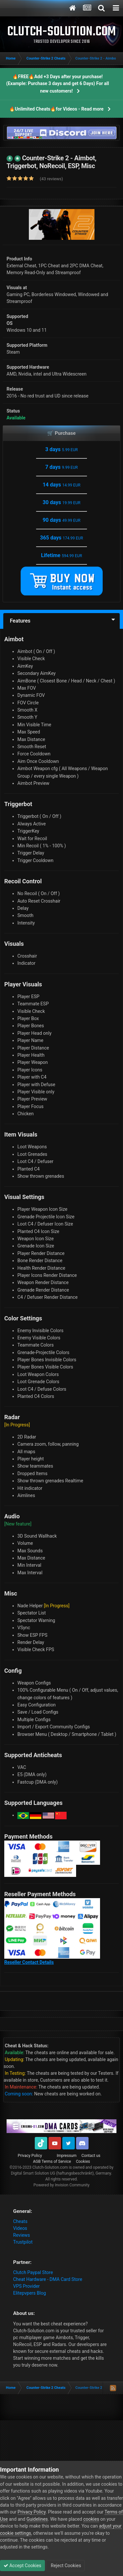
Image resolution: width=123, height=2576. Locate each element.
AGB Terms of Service (52, 2161)
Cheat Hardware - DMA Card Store (47, 2279)
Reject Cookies (65, 2565)
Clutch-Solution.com (50, 2167)
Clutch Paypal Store (33, 2272)
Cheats (20, 2221)
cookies (91, 2519)
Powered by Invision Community (61, 2185)
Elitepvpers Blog (29, 2293)
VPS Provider (26, 2286)
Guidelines (37, 2519)
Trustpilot (22, 2242)
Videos (20, 2228)
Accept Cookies (22, 2565)
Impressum (66, 2155)
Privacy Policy (30, 2155)
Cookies (83, 2161)
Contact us (90, 2155)
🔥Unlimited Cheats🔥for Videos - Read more (56, 109)
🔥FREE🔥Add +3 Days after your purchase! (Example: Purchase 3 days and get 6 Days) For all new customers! (57, 84)
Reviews (21, 2235)
